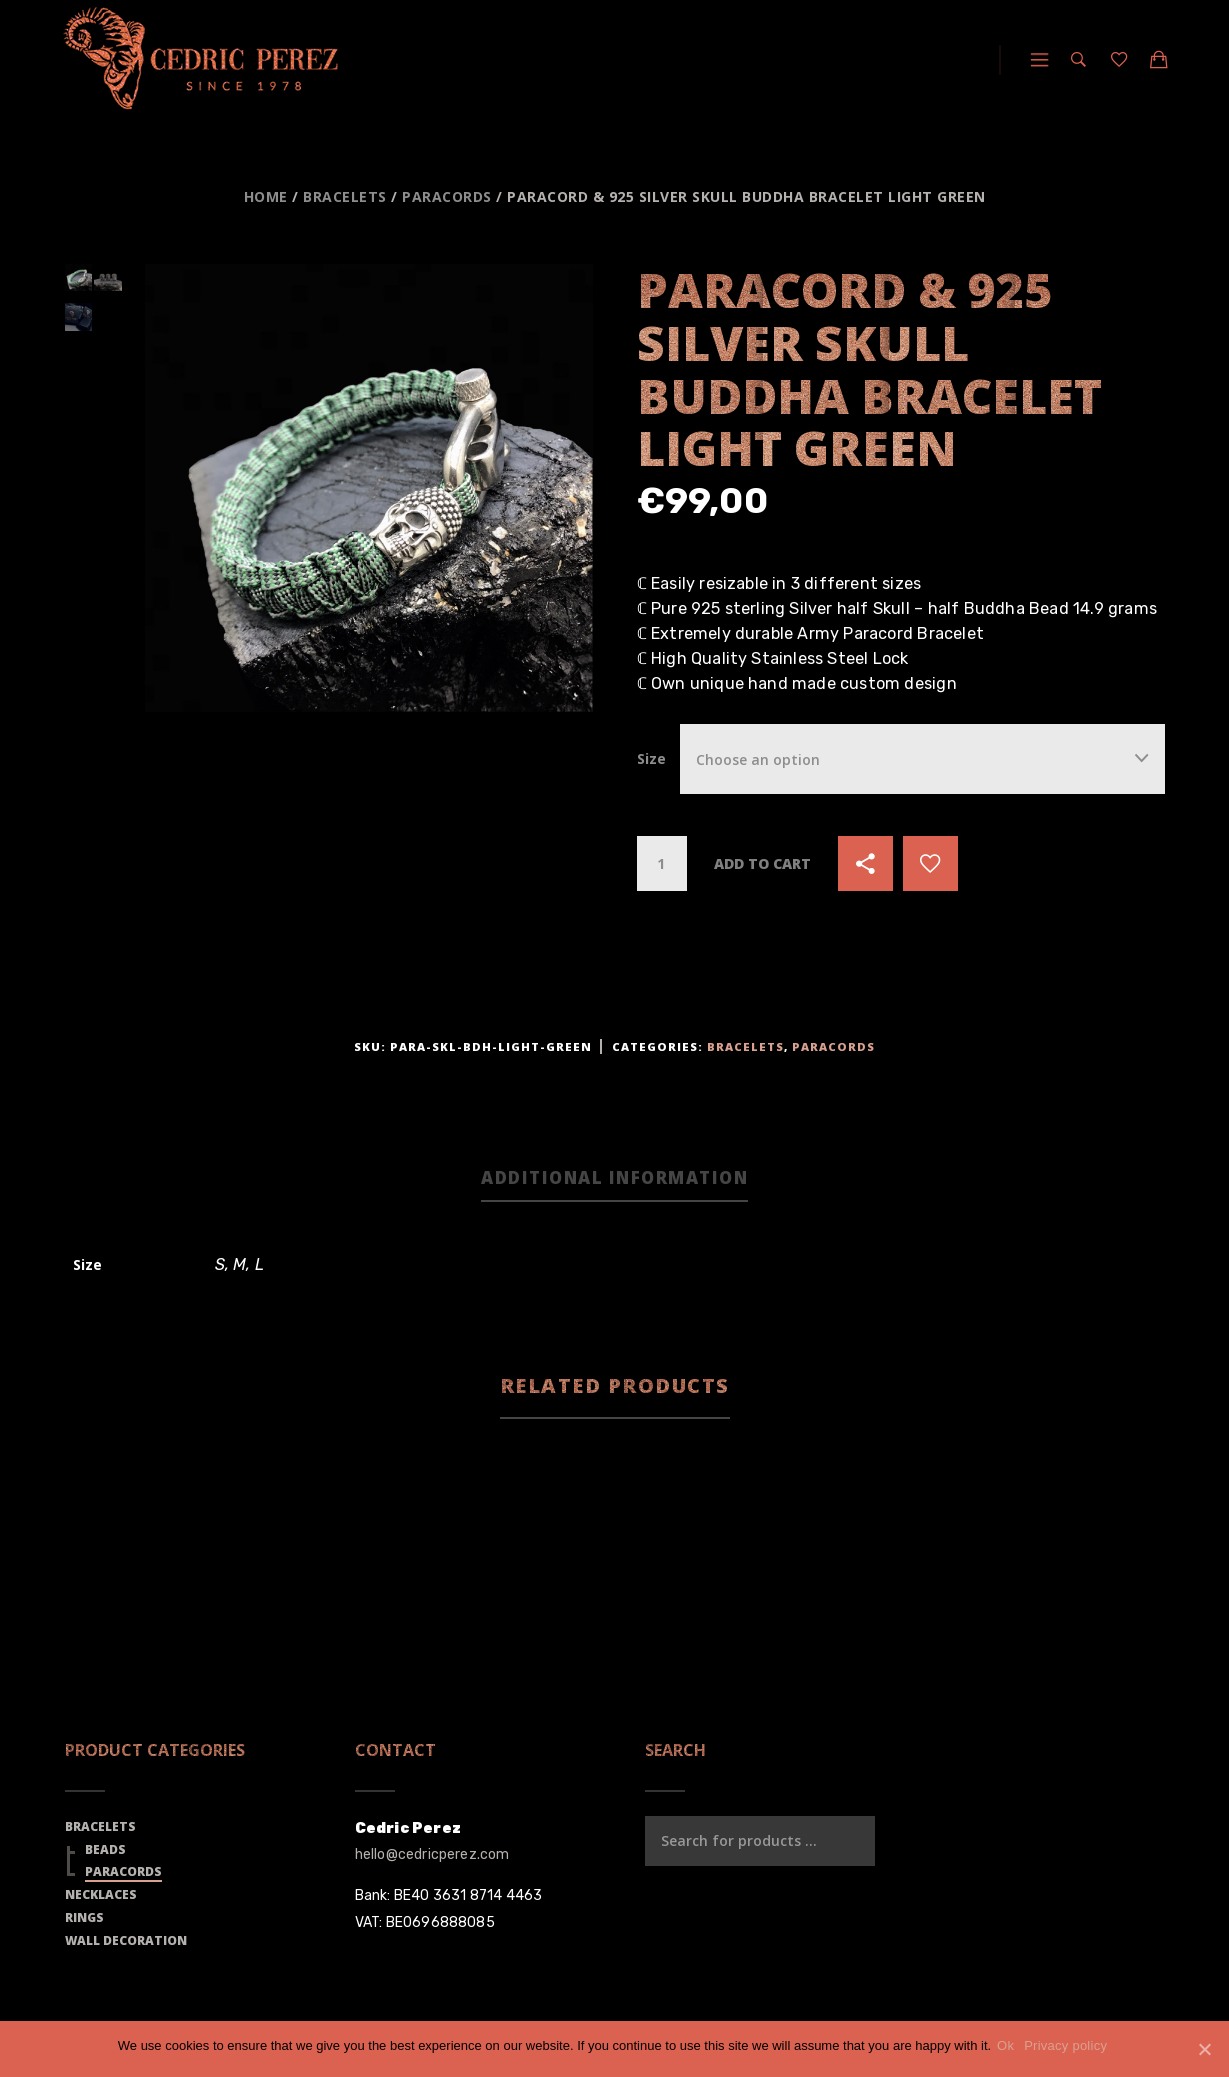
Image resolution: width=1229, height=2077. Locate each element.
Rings (84, 1920)
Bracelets (345, 196)
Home (266, 196)
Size (651, 758)
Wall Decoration (126, 1943)
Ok (1009, 2045)
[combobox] (922, 758)
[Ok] (1204, 2049)
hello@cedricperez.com (432, 1858)
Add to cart (762, 863)
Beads (105, 1852)
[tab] (614, 1181)
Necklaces (101, 1898)
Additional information (614, 1179)
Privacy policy (1069, 2045)
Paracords (447, 196)
